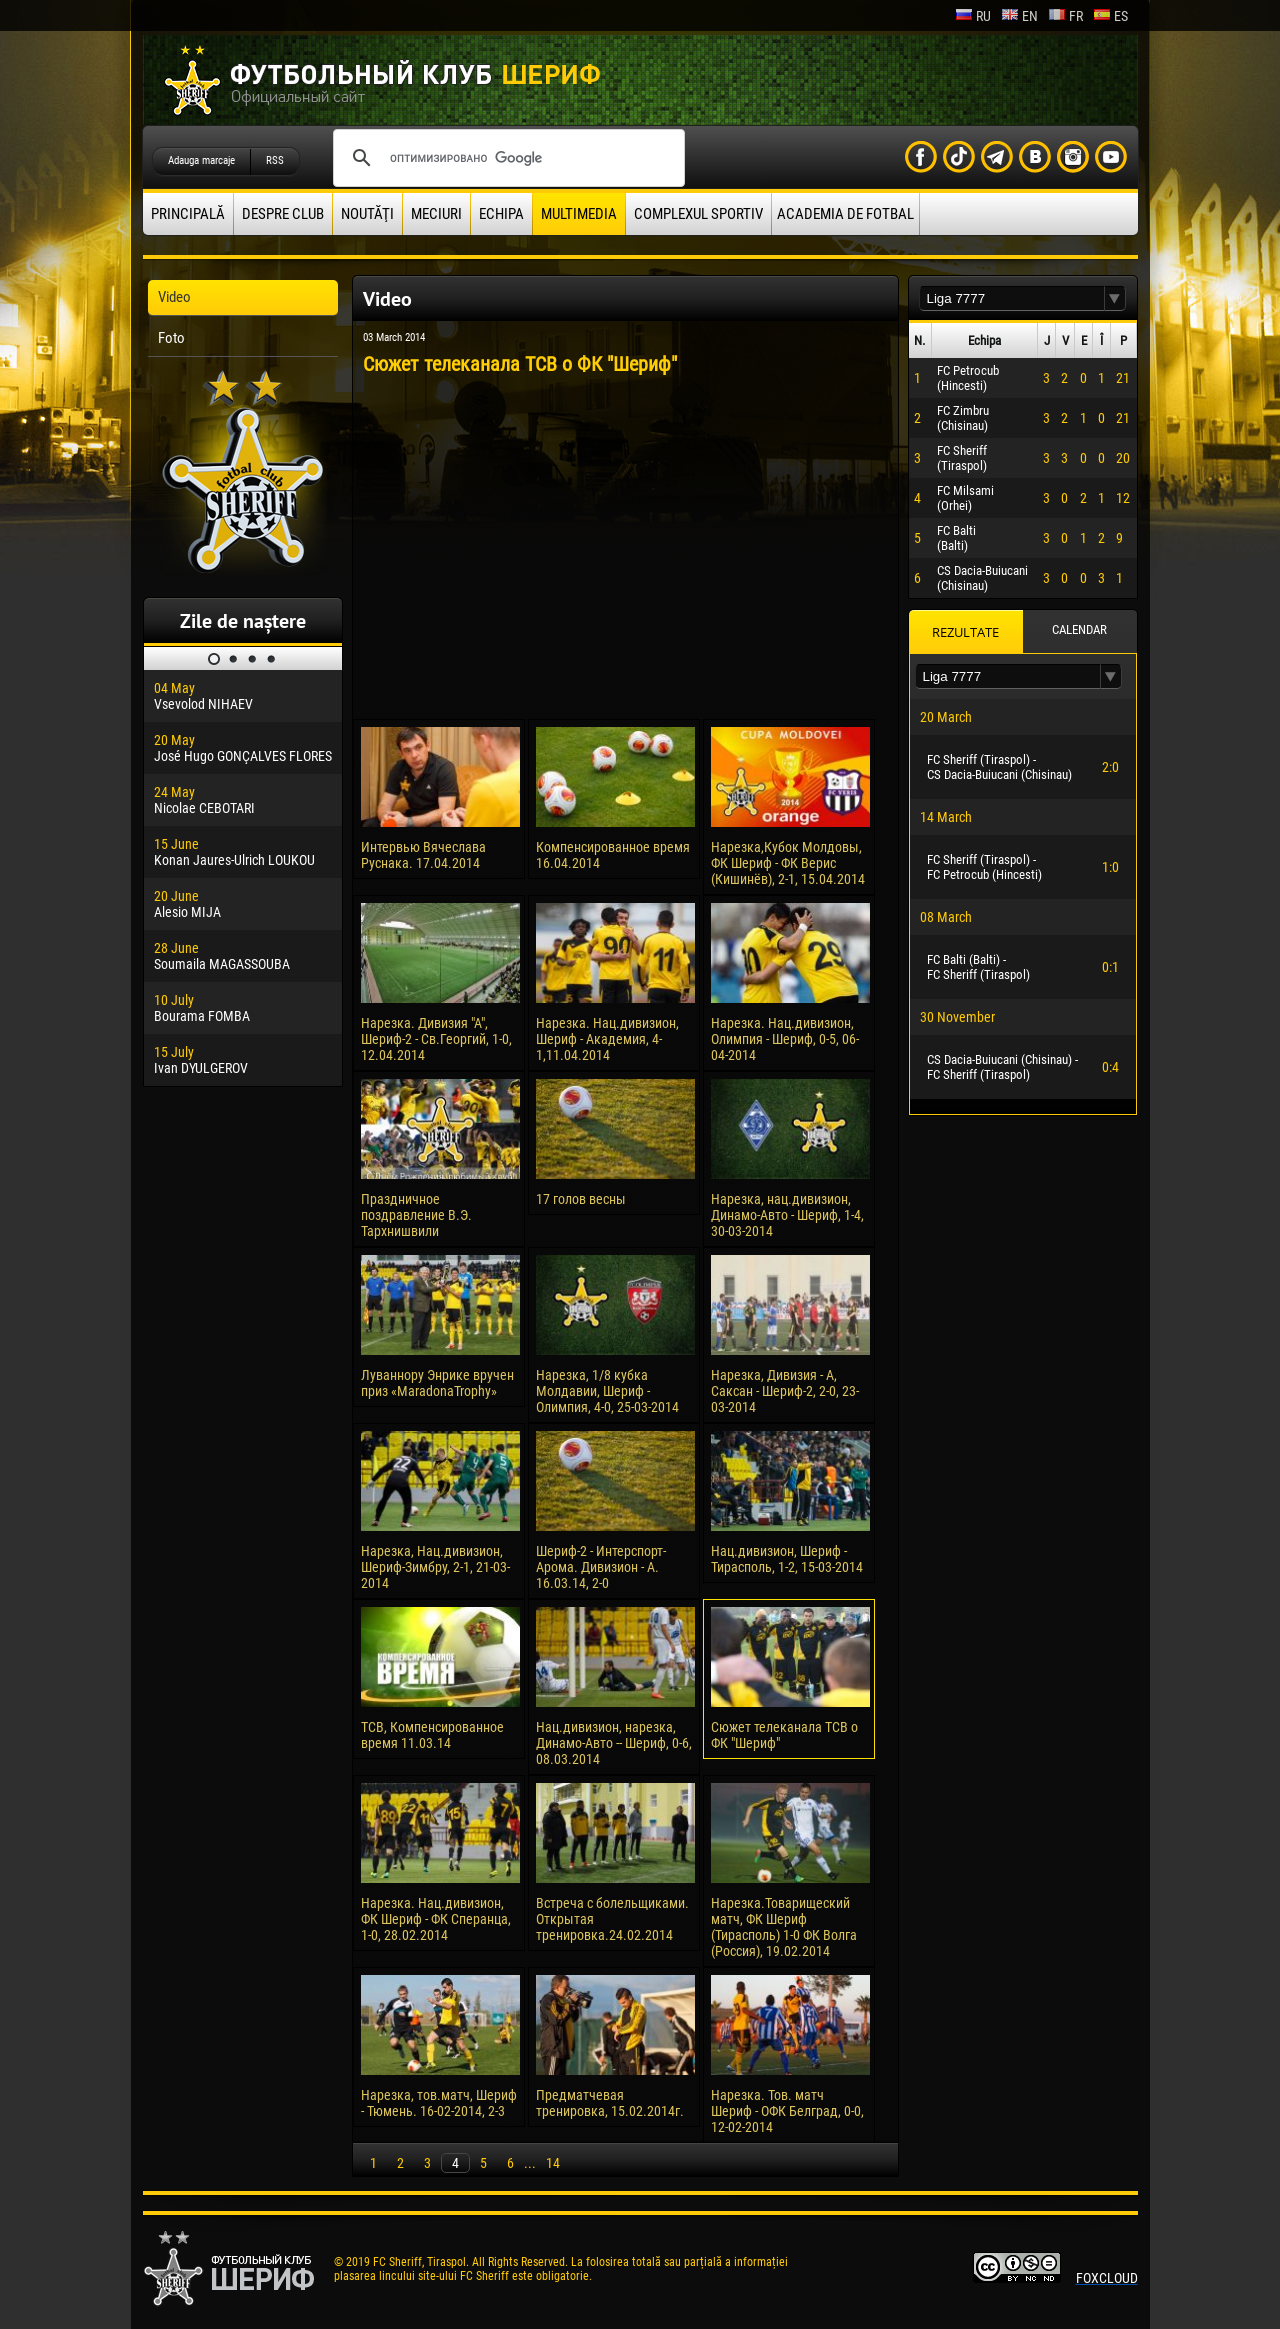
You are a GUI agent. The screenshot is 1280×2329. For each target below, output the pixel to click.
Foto (171, 338)
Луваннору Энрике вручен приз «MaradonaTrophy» (437, 1383)
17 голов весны (581, 1199)
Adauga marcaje (201, 160)
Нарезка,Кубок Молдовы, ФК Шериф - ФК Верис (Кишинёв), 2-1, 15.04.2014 (788, 863)
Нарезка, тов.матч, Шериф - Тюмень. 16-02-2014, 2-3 (439, 2103)
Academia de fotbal (845, 214)
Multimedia (579, 214)
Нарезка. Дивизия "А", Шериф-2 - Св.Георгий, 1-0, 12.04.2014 (436, 1039)
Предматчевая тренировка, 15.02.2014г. (610, 2103)
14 (553, 2163)
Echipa (501, 214)
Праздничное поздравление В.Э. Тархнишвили (416, 1215)
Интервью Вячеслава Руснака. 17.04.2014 (423, 855)
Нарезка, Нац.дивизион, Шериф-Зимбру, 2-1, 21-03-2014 (435, 1567)
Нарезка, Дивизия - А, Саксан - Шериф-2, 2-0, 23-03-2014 (785, 1391)
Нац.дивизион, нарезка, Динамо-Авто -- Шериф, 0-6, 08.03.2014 (614, 1743)
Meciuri (436, 214)
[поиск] (506, 158)
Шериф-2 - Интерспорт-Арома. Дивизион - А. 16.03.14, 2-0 (601, 1567)
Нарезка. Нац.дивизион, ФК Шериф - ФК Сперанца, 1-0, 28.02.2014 (436, 1919)
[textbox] (1012, 298)
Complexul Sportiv (698, 214)
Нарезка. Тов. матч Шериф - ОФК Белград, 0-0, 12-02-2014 (787, 2111)
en (1019, 16)
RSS (275, 160)
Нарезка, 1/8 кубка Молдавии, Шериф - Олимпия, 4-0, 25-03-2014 (607, 1391)
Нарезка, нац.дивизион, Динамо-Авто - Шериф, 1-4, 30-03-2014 (787, 1215)
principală (188, 214)
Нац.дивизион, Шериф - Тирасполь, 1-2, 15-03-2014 (787, 1559)
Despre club (283, 214)
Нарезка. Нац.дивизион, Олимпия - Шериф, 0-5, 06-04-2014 (785, 1039)
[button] (1115, 298)
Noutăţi (367, 214)
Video (174, 297)
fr (1065, 16)
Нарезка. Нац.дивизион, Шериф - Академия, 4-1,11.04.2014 (607, 1039)
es (1110, 16)
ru (973, 16)
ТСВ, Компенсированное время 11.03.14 (432, 1735)
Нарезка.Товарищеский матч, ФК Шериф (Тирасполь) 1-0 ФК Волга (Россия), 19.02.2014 (784, 1927)
